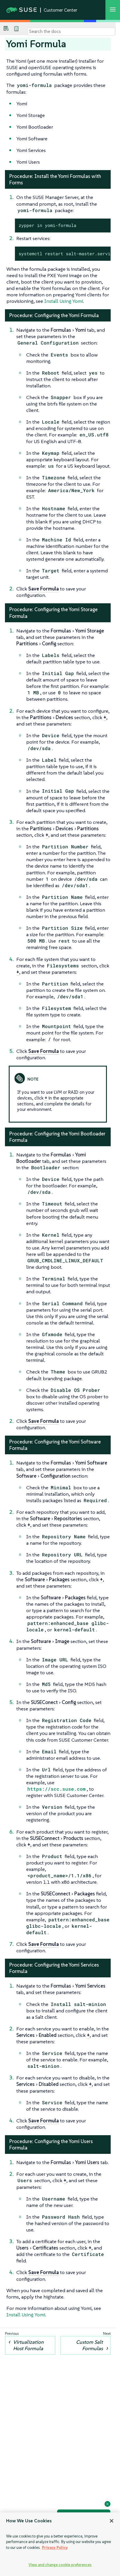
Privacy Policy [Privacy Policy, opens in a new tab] (55, 2547)
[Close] (111, 2520)
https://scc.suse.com (56, 1789)
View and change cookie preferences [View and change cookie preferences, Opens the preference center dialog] (60, 2564)
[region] (60, 2544)
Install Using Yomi (63, 301)
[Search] (71, 31)
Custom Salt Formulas (89, 2345)
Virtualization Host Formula (28, 2345)
